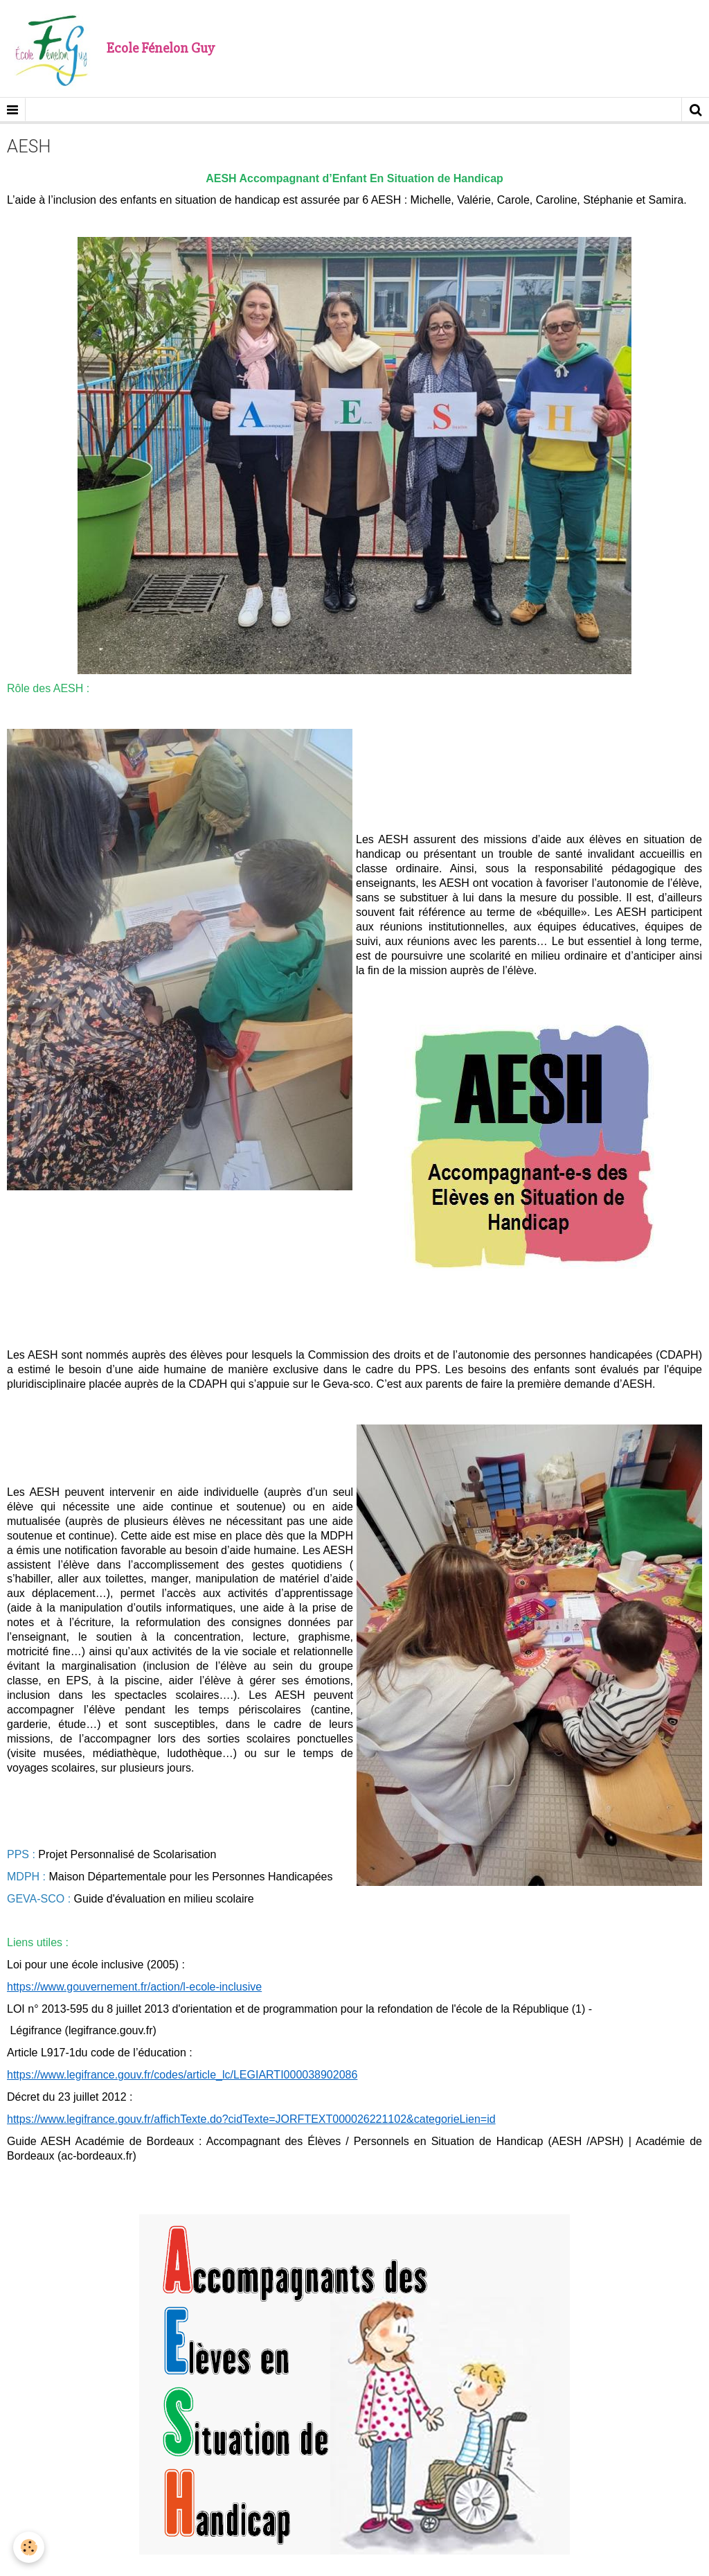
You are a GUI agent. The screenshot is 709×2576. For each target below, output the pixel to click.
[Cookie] (29, 2547)
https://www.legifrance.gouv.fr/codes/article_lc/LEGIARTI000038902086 (182, 2075)
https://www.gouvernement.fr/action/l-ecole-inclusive (134, 1987)
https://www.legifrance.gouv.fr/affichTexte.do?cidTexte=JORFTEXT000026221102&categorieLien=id (251, 2119)
